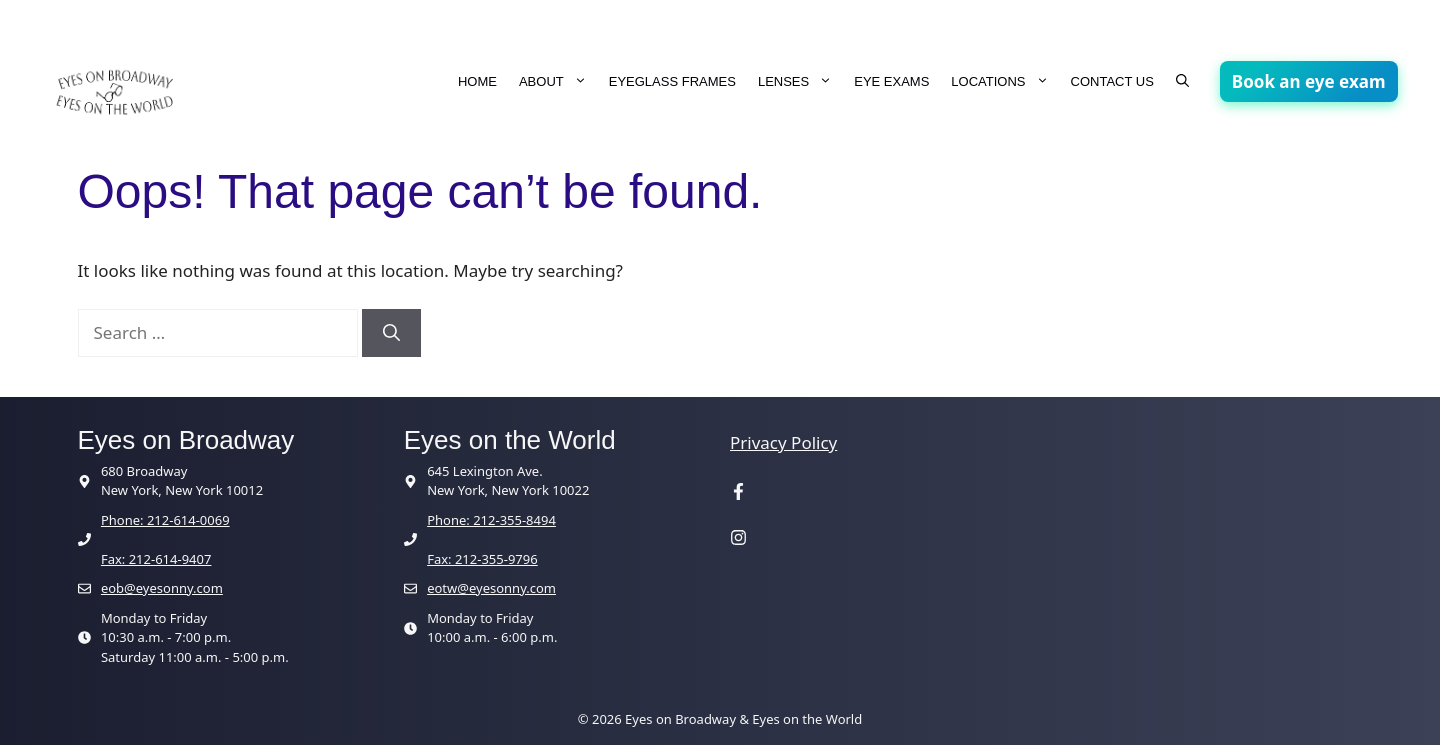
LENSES (800, 82)
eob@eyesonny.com (162, 588)
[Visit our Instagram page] (738, 539)
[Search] (391, 333)
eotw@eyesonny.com (491, 588)
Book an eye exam (1309, 81)
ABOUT (558, 82)
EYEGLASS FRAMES (672, 81)
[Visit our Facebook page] (738, 494)
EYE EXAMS (891, 81)
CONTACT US (1112, 81)
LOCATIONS (1005, 82)
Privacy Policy (783, 442)
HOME (477, 81)
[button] (1182, 82)
